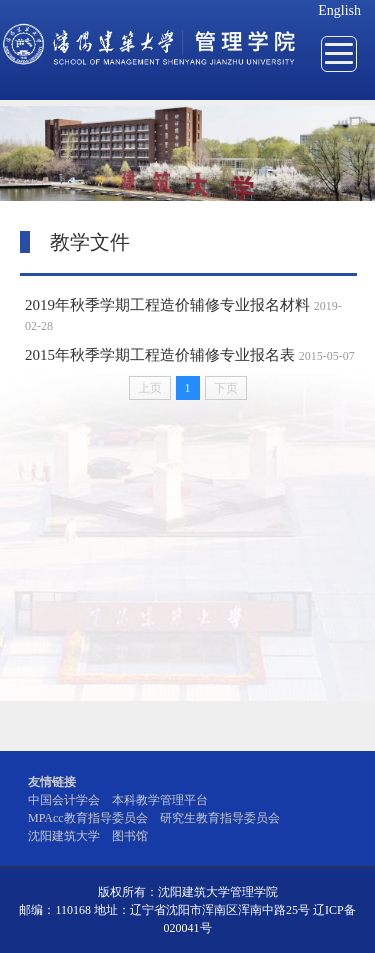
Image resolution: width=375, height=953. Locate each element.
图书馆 (130, 836)
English (339, 10)
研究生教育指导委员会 (220, 818)
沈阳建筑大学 (64, 836)
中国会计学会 (64, 800)
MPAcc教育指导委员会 (88, 818)
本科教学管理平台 (160, 800)
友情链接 (52, 782)
